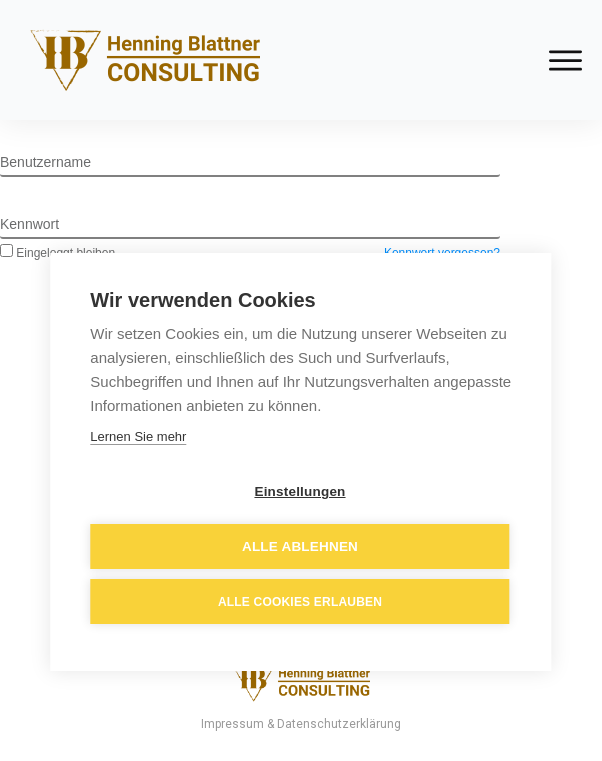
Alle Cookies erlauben (300, 602)
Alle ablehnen (300, 546)
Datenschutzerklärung (339, 724)
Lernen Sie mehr (138, 436)
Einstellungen (299, 491)
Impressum (232, 724)
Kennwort (29, 224)
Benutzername (45, 162)
